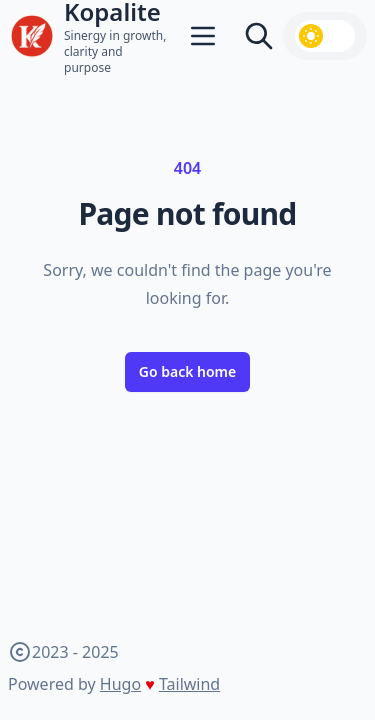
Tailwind (189, 684)
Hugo (120, 684)
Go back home (188, 371)
